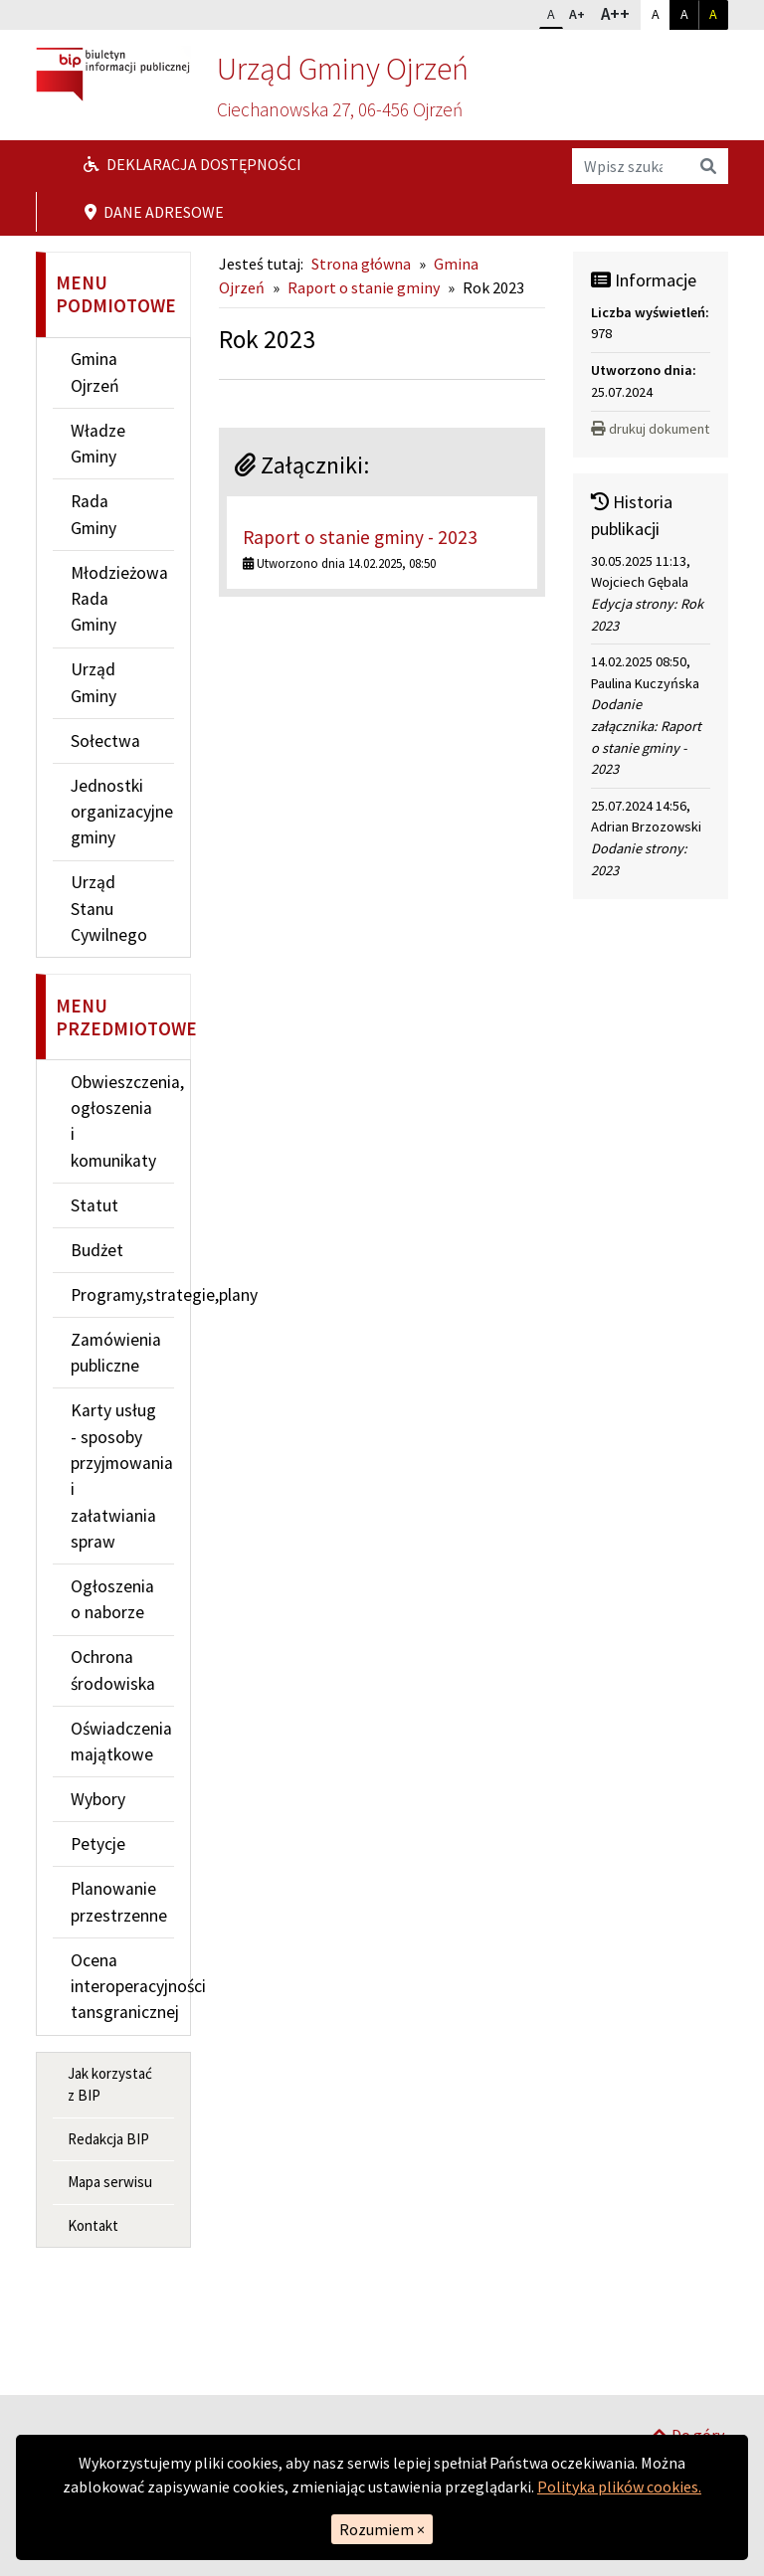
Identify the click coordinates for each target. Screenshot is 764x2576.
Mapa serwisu (110, 2181)
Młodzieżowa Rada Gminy (119, 599)
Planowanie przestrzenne (119, 1902)
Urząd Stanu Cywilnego (109, 908)
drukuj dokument (650, 429)
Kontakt (93, 2225)
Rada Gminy (93, 514)
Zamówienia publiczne (116, 1353)
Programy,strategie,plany (122, 1295)
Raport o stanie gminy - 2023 (360, 537)
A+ (581, 12)
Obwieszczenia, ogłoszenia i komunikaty (122, 1121)
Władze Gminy (98, 443)
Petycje (98, 1844)
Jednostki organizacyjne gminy (122, 812)
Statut (94, 1205)
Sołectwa (105, 741)
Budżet (97, 1250)
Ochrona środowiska (113, 1670)
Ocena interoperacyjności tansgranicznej (122, 1986)
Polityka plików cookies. (619, 2486)
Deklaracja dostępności (192, 164)
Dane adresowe (154, 212)
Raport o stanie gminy (363, 287)
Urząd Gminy (93, 682)
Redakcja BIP (108, 2138)
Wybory (98, 1799)
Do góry (687, 2369)
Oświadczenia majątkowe (121, 1741)
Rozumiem (382, 2529)
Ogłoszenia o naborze (112, 1599)
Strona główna (361, 264)
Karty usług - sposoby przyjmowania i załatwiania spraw (122, 1476)
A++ (620, 13)
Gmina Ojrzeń (95, 372)
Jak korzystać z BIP (110, 2085)
